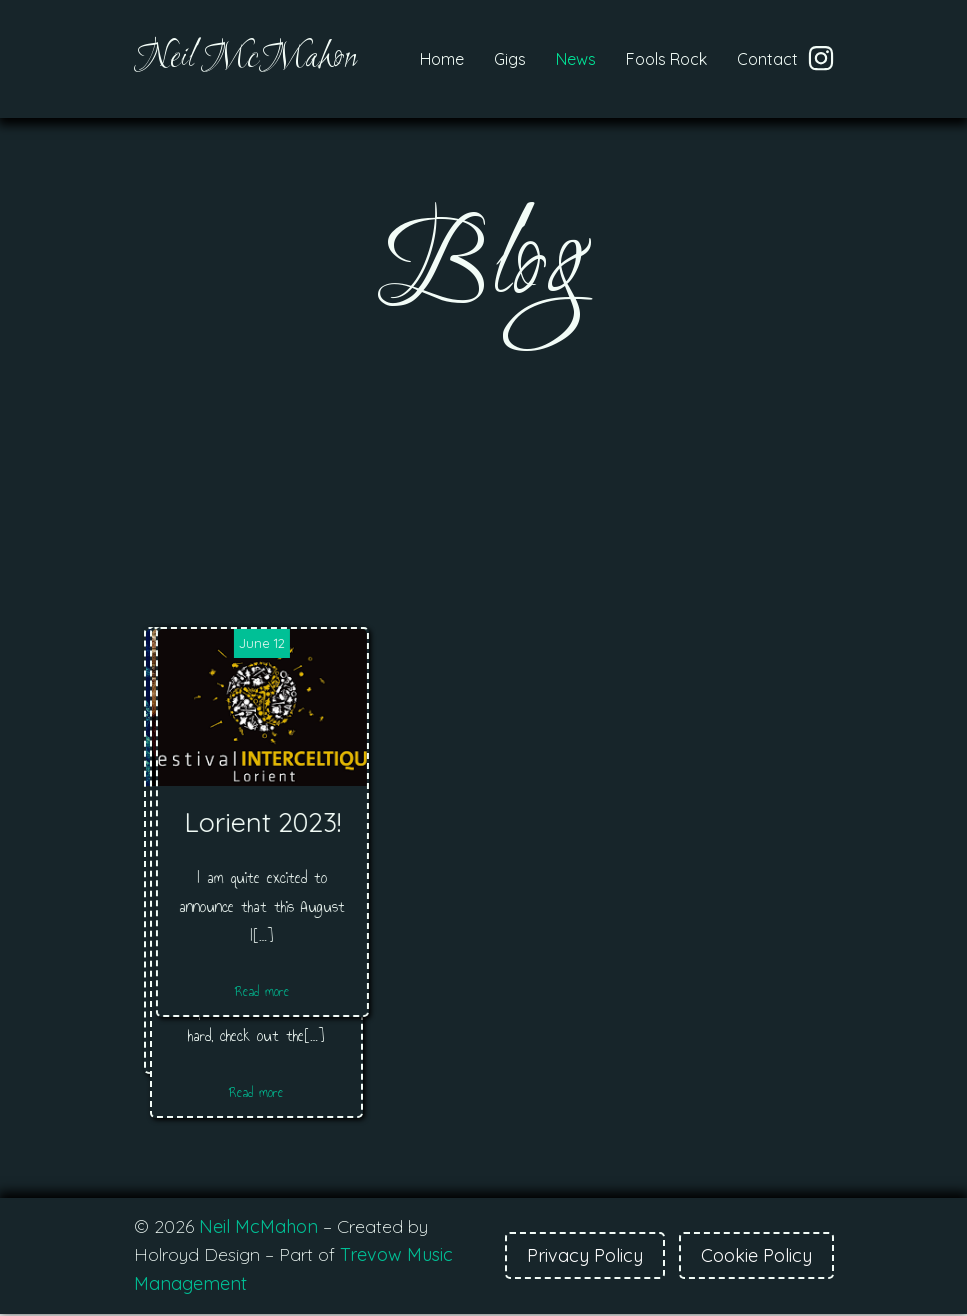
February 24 (250, 645)
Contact (767, 60)
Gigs (510, 60)
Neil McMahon (258, 1228)
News (576, 60)
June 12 (717, 645)
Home (442, 60)
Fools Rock (666, 60)
